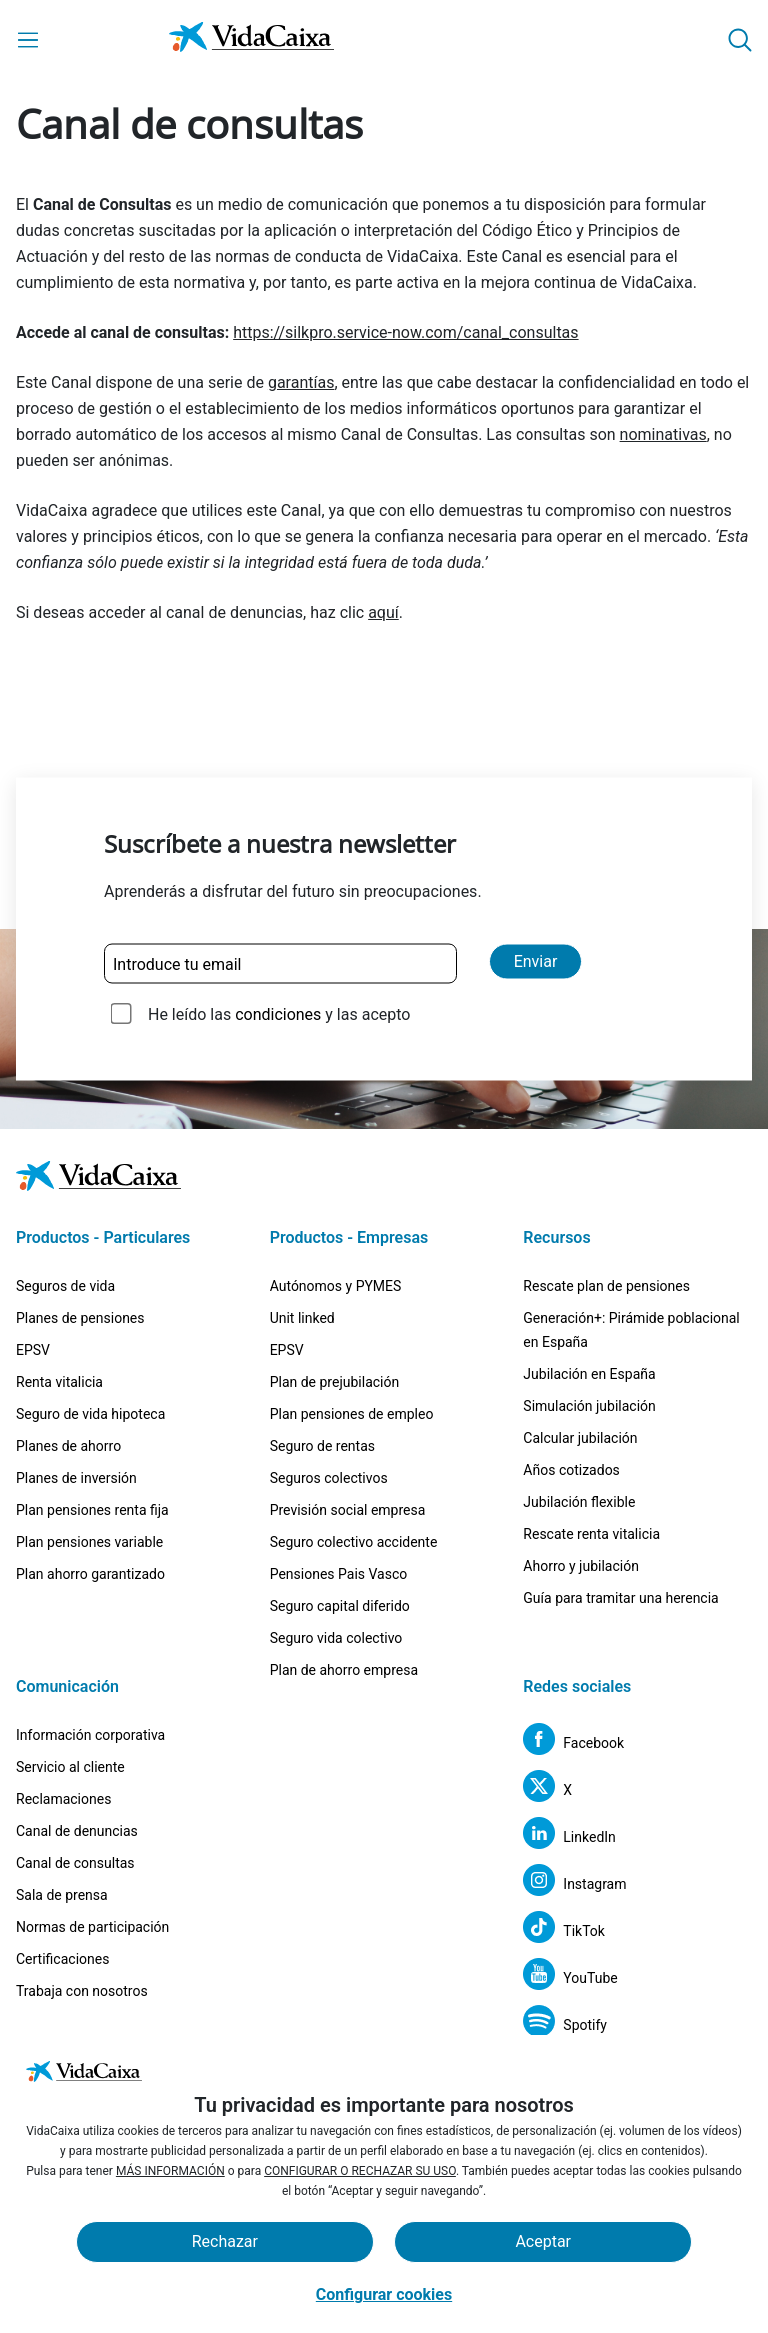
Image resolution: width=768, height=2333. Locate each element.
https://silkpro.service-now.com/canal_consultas (405, 332)
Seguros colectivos (329, 1478)
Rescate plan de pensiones (606, 1286)
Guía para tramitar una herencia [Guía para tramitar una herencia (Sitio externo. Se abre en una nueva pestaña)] (620, 1598)
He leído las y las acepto (279, 1014)
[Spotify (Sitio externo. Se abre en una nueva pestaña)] (565, 2024)
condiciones (278, 1014)
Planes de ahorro (68, 1446)
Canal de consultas (75, 1863)
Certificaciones (62, 1959)
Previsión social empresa (348, 1510)
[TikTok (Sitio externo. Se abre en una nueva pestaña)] (564, 1930)
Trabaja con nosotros (82, 1991)
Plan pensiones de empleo (352, 1414)
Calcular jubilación (580, 1438)
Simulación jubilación (589, 1406)
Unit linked (302, 1318)
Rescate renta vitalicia (591, 1534)
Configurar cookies (384, 2294)
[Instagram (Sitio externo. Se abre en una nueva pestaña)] (574, 1883)
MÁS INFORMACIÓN (170, 2171)
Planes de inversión (76, 1478)
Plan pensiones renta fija (92, 1510)
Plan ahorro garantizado (90, 1574)
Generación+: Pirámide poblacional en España (631, 1330)
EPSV (33, 1350)
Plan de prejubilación (335, 1382)
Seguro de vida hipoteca (90, 1414)
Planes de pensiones (80, 1318)
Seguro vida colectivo (336, 1638)
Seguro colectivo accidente (354, 1542)
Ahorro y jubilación (581, 1566)
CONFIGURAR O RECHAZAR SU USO (360, 2171)
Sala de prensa (62, 1895)
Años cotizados (571, 1470)
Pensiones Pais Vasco (339, 1574)
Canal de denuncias (77, 1831)
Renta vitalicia (59, 1382)
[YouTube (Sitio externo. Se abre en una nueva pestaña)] (570, 1977)
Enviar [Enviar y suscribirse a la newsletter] (536, 961)
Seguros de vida (65, 1286)
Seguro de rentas (322, 1446)
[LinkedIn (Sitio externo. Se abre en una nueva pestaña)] (569, 1836)
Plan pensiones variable (89, 1542)
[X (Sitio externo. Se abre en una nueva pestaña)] (547, 1789)
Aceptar (543, 2241)
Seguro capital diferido (340, 1606)
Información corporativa (90, 1735)
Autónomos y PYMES (336, 1286)
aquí (383, 612)
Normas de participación (92, 1927)
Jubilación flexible (579, 1502)
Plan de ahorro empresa (344, 1670)
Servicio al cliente (70, 1767)
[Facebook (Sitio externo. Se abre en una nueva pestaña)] (573, 1742)
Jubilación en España (589, 1374)
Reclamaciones (63, 1799)
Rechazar (225, 2241)
